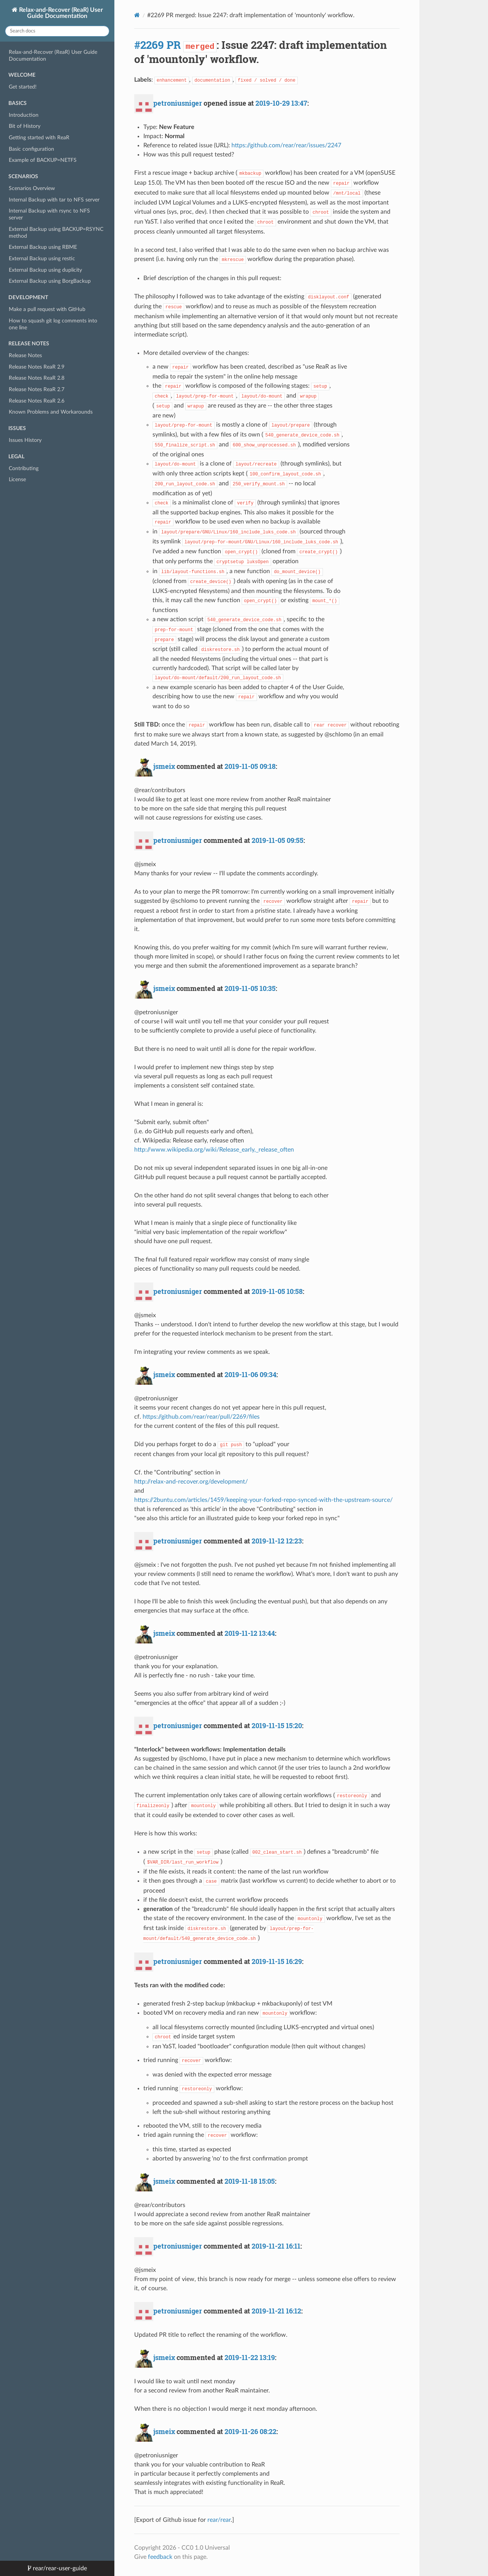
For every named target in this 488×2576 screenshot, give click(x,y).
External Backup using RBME (43, 247)
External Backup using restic (42, 258)
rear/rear (219, 2520)
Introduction (24, 115)
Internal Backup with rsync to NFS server (49, 214)
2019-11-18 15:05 (250, 2181)
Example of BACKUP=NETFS (43, 160)
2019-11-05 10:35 (250, 988)
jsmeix (164, 766)
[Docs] (137, 15)
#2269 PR (157, 45)
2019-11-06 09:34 (250, 1374)
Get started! (23, 87)
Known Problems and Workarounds (51, 412)
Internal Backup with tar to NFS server (54, 200)
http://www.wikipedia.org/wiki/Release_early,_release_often (214, 1150)
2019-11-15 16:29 (277, 1961)
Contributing (24, 468)
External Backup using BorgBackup (50, 281)
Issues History (25, 440)
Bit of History (24, 126)
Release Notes (25, 355)
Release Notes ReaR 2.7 (36, 389)
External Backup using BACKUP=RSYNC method (56, 232)
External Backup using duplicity (45, 270)
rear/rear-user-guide (59, 2568)
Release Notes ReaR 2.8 (36, 378)
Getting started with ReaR (39, 137)
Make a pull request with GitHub (47, 309)
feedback (160, 2557)
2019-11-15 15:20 (277, 1725)
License (17, 479)
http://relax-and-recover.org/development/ (191, 1482)
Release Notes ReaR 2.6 (36, 401)
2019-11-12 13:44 (250, 1633)
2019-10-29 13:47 (281, 103)
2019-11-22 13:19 (250, 2357)
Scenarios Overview (32, 188)
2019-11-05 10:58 (277, 1291)
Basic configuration (31, 149)
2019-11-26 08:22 (250, 2431)
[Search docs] (57, 31)
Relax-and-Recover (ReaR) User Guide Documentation (60, 13)
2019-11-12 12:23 (277, 1540)
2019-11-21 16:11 (276, 2246)
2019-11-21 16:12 (276, 2310)
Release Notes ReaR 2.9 (36, 367)
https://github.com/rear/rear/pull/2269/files (201, 1417)
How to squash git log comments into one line (53, 324)
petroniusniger (177, 103)
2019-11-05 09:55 (277, 840)
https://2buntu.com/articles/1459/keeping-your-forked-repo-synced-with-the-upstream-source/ (263, 1500)
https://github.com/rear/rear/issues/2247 (286, 145)
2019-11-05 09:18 (250, 766)
